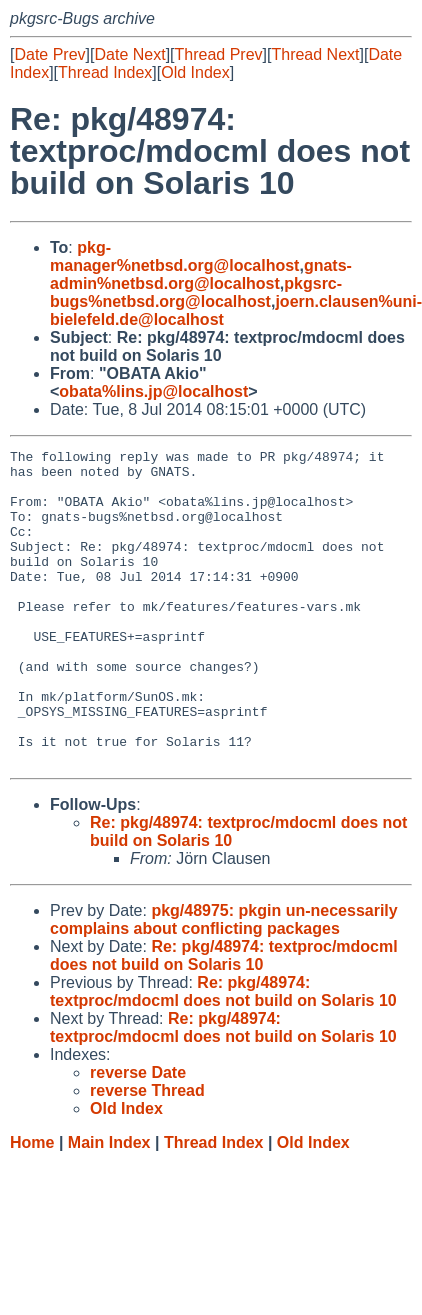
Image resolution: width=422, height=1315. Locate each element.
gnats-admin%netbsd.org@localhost (201, 274)
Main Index (109, 1205)
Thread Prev (219, 54)
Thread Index (105, 72)
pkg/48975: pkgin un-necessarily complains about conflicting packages (224, 982)
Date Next (129, 54)
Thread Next (315, 54)
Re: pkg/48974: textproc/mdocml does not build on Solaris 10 (224, 1018)
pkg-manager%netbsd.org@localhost (174, 256)
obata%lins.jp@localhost (153, 391)
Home (32, 1205)
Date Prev (49, 54)
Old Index (195, 72)
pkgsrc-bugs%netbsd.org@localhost (196, 292)
